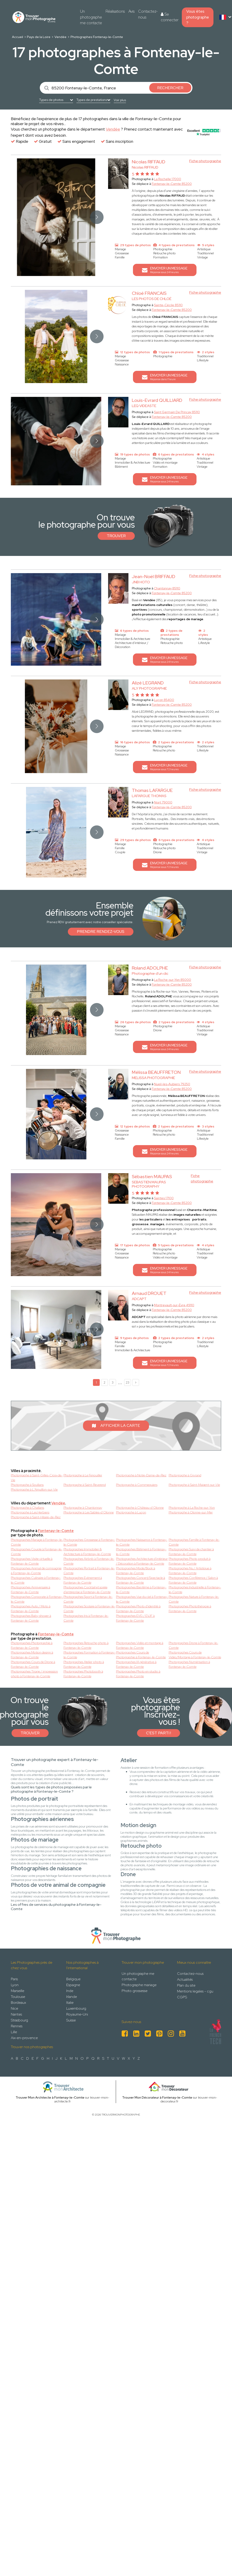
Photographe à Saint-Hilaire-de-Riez (36, 1517)
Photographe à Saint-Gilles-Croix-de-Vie (37, 1477)
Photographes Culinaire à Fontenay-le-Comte (36, 1580)
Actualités (185, 1979)
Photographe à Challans (27, 1508)
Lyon (15, 1985)
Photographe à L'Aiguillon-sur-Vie (34, 1489)
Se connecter (169, 17)
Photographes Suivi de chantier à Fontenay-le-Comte (191, 1551)
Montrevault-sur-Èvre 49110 (174, 1305)
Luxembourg (76, 2008)
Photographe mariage (139, 1985)
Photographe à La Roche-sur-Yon (192, 1508)
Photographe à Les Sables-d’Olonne (89, 1512)
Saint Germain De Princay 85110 (177, 412)
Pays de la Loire (38, 37)
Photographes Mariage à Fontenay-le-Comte (37, 1542)
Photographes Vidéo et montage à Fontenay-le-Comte (139, 1645)
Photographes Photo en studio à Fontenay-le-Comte (138, 1673)
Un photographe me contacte (91, 17)
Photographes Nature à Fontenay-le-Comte (194, 1599)
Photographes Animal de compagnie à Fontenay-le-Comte (36, 1570)
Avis (131, 11)
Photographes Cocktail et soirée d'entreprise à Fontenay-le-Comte (87, 1589)
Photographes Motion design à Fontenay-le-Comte (32, 1654)
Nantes (16, 2014)
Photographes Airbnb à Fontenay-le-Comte (89, 1561)
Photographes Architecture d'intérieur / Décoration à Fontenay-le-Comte (142, 1561)
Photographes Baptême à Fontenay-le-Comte (141, 1589)
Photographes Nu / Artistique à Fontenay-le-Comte (190, 1570)
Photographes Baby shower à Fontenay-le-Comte (31, 1618)
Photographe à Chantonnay (83, 1508)
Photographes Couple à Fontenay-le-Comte (36, 1551)
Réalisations (115, 11)
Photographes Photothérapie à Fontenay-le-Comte (190, 1608)
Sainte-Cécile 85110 (168, 305)
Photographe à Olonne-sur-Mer (191, 1512)
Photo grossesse (134, 1990)
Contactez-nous (148, 14)
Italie (69, 2002)
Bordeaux (18, 2002)
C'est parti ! (158, 1732)
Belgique (73, 1979)
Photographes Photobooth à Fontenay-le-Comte (83, 1673)
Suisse (71, 2020)
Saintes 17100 (164, 1198)
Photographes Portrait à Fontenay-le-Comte (89, 1570)
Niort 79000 (163, 802)
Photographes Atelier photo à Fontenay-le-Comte (84, 1664)
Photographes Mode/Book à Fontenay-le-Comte (135, 1570)
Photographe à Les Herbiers (30, 1512)
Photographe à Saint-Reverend (85, 1485)
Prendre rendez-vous (100, 931)
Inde (69, 1990)
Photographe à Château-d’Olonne (140, 1508)
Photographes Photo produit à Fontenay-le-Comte (190, 1561)
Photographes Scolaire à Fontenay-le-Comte (89, 1608)
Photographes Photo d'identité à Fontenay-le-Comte (138, 1608)
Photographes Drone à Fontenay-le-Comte (193, 1645)
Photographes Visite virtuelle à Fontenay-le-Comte (31, 1561)
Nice (14, 2008)
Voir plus (120, 100)
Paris (14, 1979)
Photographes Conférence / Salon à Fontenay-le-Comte (193, 1580)
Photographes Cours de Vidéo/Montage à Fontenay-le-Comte (195, 1654)
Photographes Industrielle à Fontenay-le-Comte (195, 1589)
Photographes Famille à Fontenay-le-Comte (194, 1542)
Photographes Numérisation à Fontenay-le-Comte (189, 1664)
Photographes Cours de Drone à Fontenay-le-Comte (33, 1664)
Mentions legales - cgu (195, 1991)
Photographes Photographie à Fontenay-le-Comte (31, 1645)
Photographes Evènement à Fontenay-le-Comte (83, 1580)
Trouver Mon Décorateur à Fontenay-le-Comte (157, 2097)
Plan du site (186, 1985)
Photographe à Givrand (185, 1475)
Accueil (17, 37)
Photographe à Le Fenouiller (83, 1475)
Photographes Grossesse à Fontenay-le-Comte (89, 1542)
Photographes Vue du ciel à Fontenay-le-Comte (142, 1599)
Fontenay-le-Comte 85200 (172, 184)
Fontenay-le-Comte (56, 1530)
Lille (14, 2032)
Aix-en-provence (24, 2037)
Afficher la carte (116, 1425)
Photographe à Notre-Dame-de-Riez (141, 1475)
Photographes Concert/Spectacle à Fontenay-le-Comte (140, 1580)
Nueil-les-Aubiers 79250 (172, 1084)
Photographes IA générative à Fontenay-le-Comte (136, 1664)
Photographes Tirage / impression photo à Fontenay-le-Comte (34, 1673)
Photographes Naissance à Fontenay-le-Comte (141, 1542)
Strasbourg (19, 2020)
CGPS (182, 1997)
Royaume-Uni (77, 2014)
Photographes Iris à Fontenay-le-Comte (86, 1618)
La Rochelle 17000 (167, 179)
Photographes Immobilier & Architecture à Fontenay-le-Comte (87, 1551)
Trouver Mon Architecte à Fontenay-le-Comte (50, 2097)
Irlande (71, 1996)
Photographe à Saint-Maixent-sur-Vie (194, 1485)
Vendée (60, 37)
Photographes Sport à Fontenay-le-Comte (88, 1599)
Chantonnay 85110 (167, 588)
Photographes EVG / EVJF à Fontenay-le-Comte (135, 1618)
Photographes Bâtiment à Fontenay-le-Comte (141, 1551)
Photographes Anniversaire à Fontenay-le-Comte (30, 1589)
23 (127, 1382)
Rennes (16, 2026)
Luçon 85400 (164, 700)
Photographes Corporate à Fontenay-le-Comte (37, 1599)
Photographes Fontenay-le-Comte (97, 37)
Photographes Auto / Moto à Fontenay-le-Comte (30, 1608)
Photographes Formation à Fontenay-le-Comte (90, 1654)
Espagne (73, 1985)
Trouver (116, 535)
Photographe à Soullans (27, 1485)
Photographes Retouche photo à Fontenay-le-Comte (86, 1645)
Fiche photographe (205, 161)
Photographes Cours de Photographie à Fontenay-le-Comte (141, 1654)
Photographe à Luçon (131, 1512)
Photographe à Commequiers (136, 1485)
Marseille (17, 1990)
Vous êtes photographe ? (197, 17)
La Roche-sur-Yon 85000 (172, 980)
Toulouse (18, 1996)
